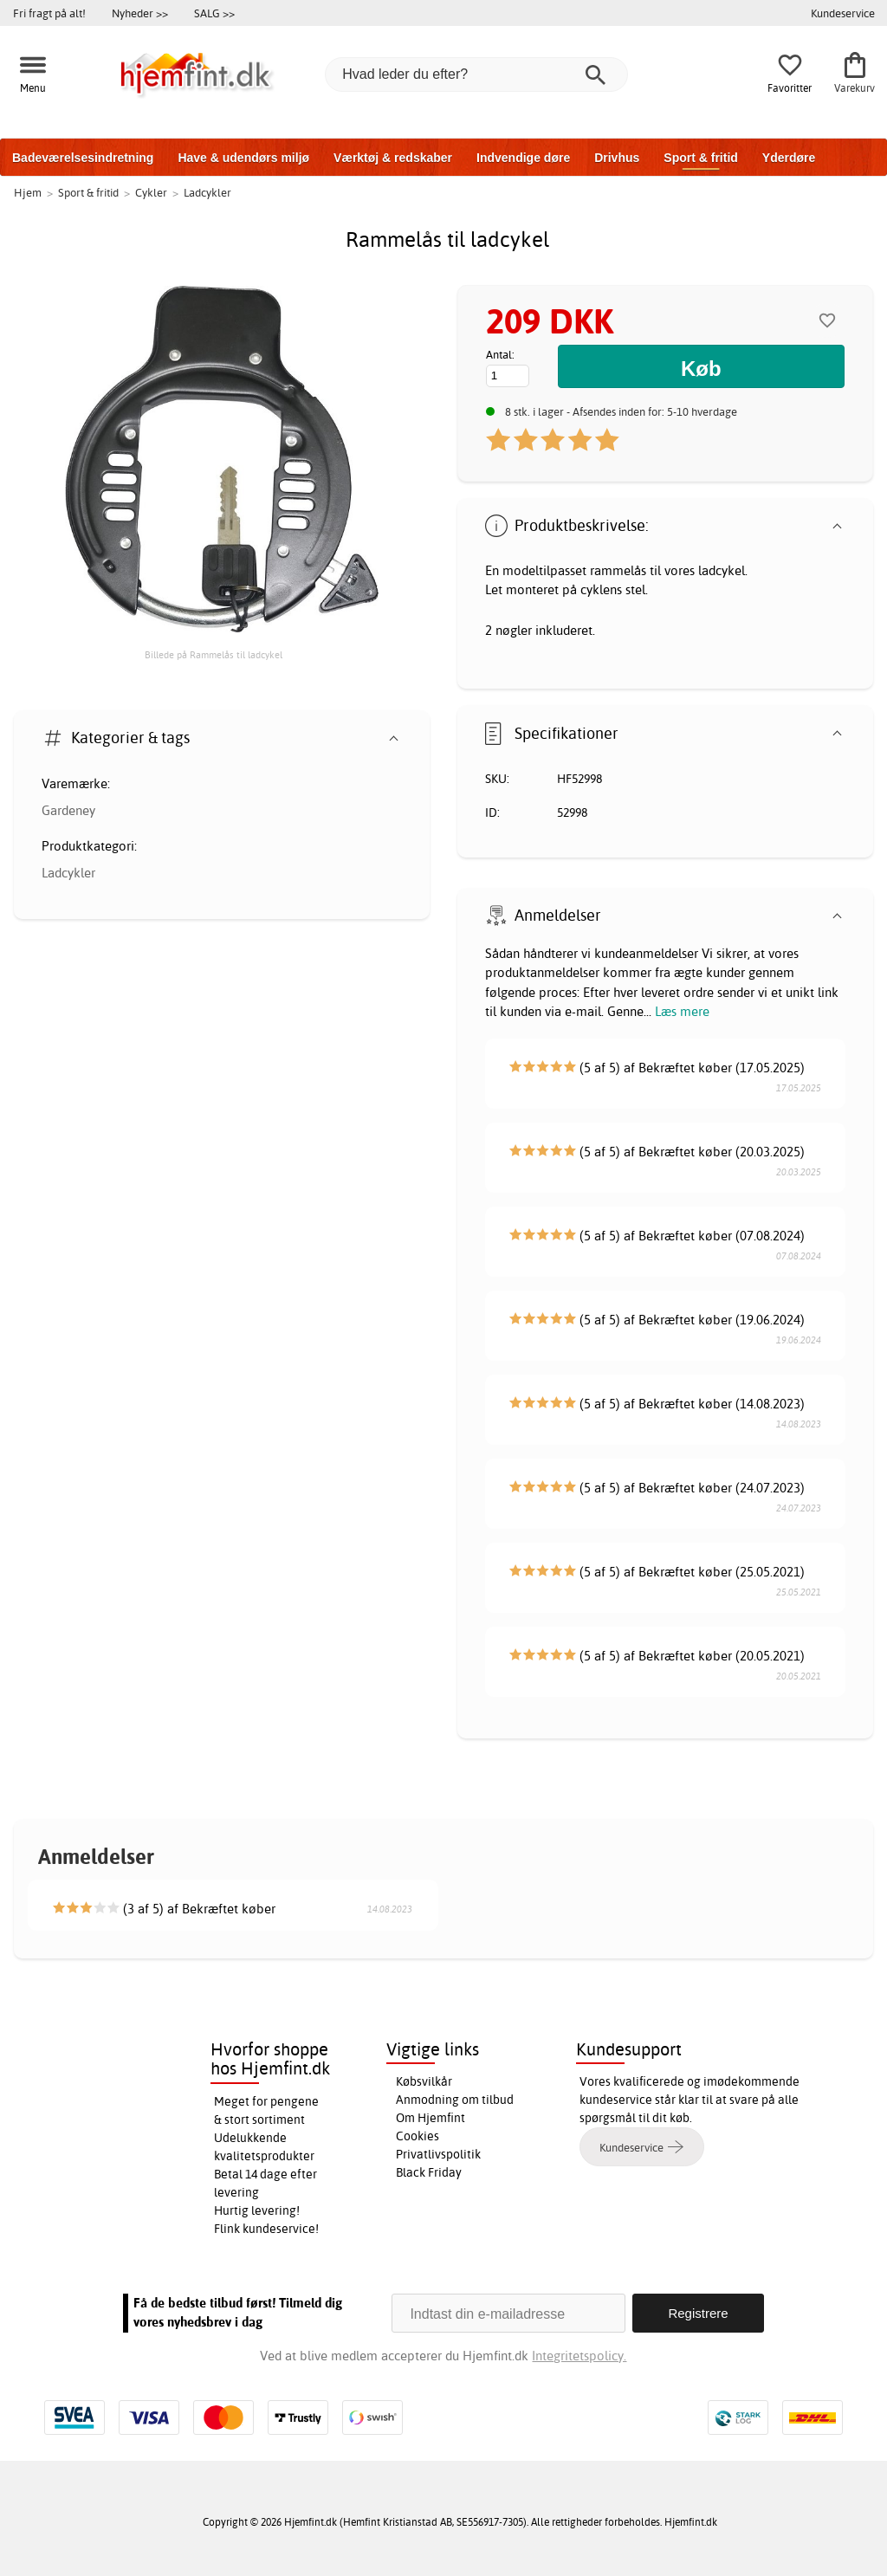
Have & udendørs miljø (243, 158)
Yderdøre (788, 158)
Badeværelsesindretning (82, 158)
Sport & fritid (701, 158)
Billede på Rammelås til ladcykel (213, 655)
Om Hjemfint (430, 2118)
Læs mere (682, 1011)
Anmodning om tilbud (455, 2099)
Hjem (28, 192)
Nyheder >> (140, 13)
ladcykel (721, 570)
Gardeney (68, 810)
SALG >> (214, 13)
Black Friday (429, 2172)
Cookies (417, 2136)
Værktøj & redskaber (392, 158)
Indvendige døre (523, 158)
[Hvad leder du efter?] (476, 74)
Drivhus (616, 158)
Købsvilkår (424, 2081)
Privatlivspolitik (438, 2154)
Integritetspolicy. (579, 2355)
